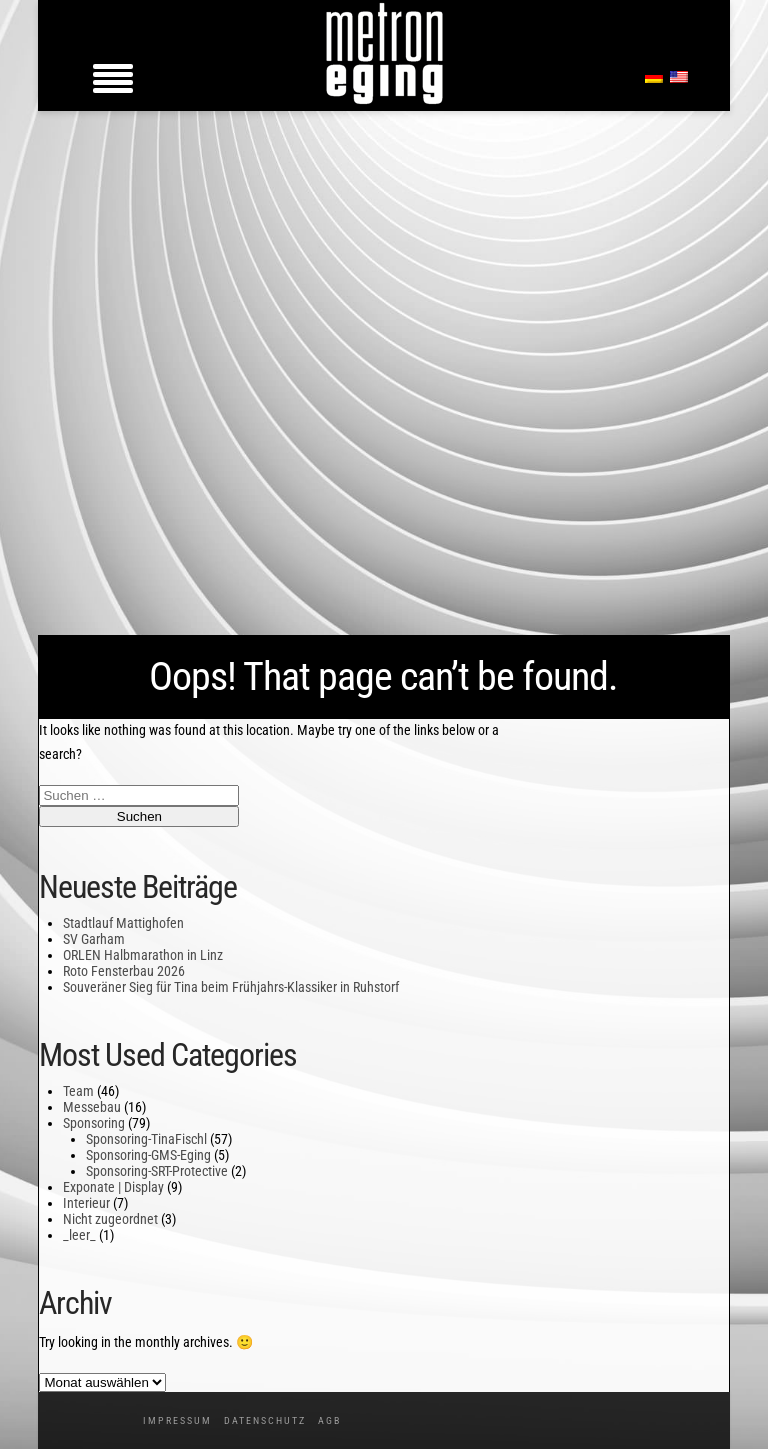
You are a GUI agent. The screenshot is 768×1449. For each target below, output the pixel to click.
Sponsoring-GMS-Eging (148, 1155)
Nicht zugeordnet (110, 1219)
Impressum (177, 1420)
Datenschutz (265, 1420)
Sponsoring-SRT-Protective (157, 1171)
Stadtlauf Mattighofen (123, 923)
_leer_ (79, 1235)
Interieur (86, 1203)
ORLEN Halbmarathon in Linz (143, 955)
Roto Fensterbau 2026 (124, 971)
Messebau (92, 1107)
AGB (329, 1420)
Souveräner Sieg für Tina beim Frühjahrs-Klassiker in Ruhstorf (231, 987)
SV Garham (94, 939)
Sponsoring (94, 1123)
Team (78, 1091)
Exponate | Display (113, 1187)
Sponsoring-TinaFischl (146, 1139)
